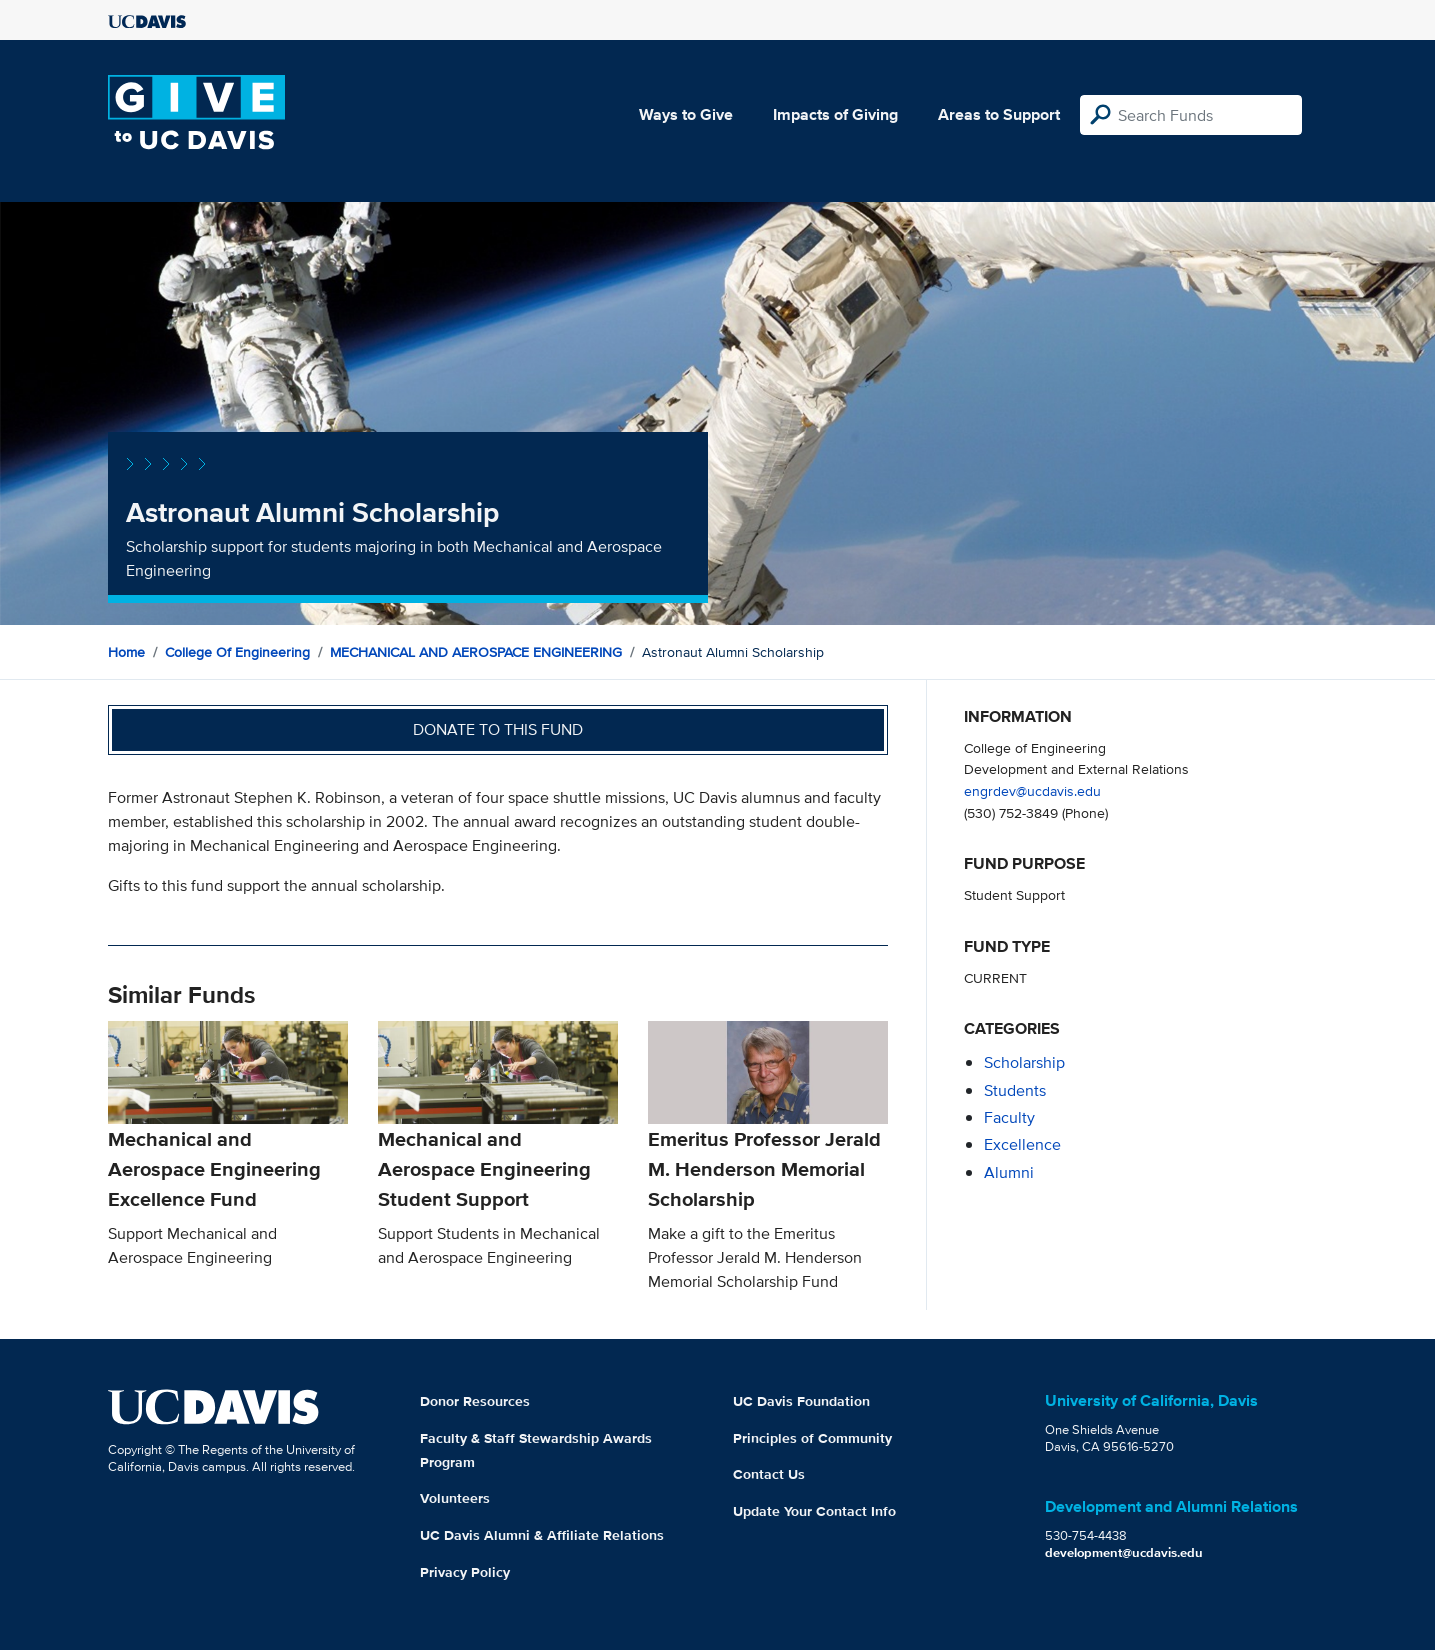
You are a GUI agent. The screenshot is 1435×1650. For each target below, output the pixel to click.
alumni (1009, 1172)
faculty (1009, 1117)
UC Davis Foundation (801, 1401)
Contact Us (769, 1474)
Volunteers (455, 1498)
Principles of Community (812, 1438)
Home (126, 652)
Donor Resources (475, 1401)
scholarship (1024, 1062)
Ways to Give (686, 114)
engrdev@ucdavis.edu (1032, 790)
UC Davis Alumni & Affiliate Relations (542, 1535)
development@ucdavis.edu (1124, 1552)
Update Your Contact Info (814, 1511)
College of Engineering (237, 652)
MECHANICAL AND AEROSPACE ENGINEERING (476, 652)
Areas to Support (999, 114)
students (1015, 1090)
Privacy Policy (465, 1572)
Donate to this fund (498, 729)
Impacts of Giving (835, 114)
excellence (1022, 1144)
